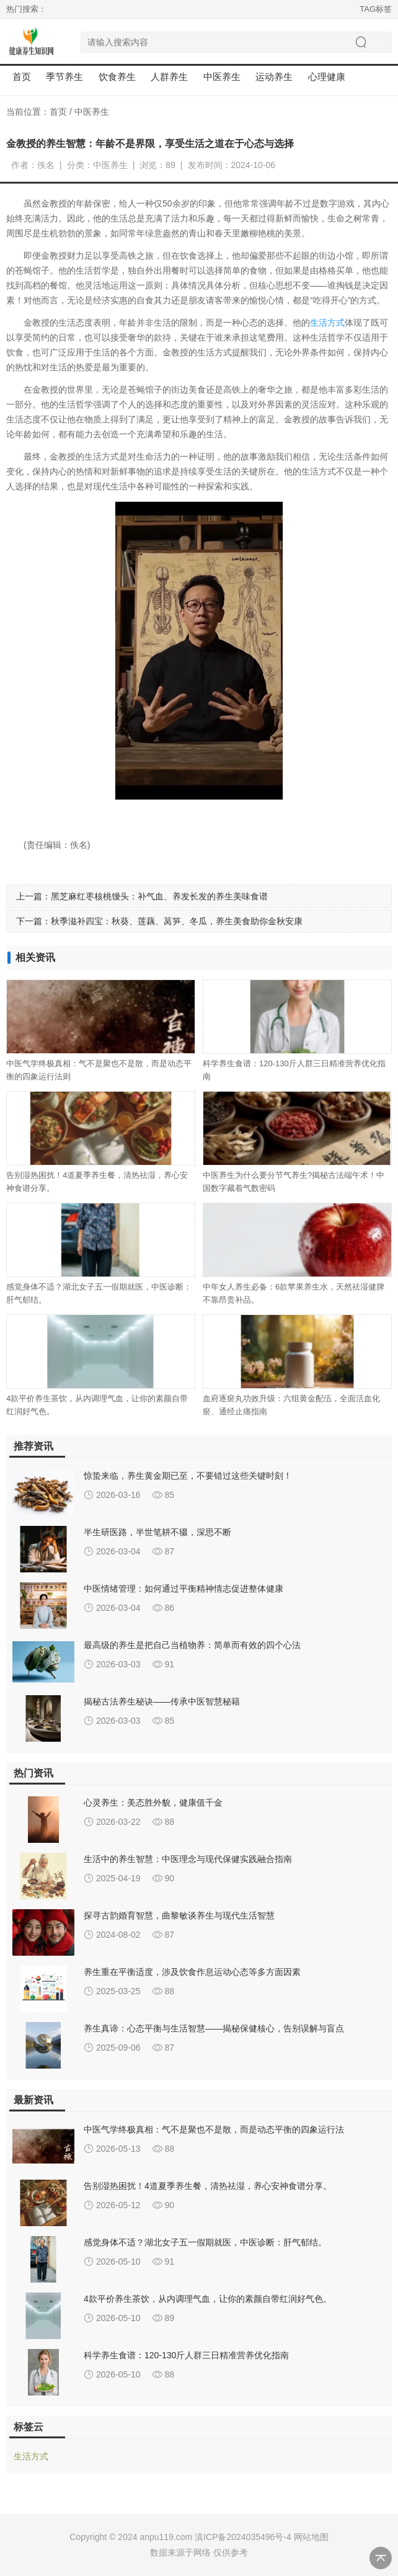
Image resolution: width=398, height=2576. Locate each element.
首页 (21, 76)
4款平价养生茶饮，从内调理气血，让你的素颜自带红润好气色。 (208, 2299)
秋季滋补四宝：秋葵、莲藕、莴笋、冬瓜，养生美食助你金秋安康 (177, 921)
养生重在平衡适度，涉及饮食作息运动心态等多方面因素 (192, 1972)
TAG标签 (376, 9)
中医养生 (91, 112)
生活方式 (327, 323)
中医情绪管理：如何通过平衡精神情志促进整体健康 (183, 1588)
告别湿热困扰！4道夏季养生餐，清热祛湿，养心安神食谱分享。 (208, 2186)
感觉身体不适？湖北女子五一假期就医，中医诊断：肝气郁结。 (205, 2242)
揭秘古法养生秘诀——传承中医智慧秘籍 (162, 1701)
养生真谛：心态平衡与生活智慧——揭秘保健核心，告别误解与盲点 (214, 2028)
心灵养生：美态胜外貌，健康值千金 (153, 1802)
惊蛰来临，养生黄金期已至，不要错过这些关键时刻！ (188, 1476)
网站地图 (311, 2537)
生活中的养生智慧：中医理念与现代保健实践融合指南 (188, 1859)
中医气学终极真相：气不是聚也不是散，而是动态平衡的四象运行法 (214, 2129)
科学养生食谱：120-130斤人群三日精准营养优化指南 (186, 2355)
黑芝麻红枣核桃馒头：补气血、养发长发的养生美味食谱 (159, 896)
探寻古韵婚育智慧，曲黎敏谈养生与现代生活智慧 (179, 1915)
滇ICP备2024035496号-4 (243, 2537)
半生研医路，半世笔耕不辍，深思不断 (157, 1532)
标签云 (28, 2427)
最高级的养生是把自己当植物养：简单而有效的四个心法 (192, 1645)
